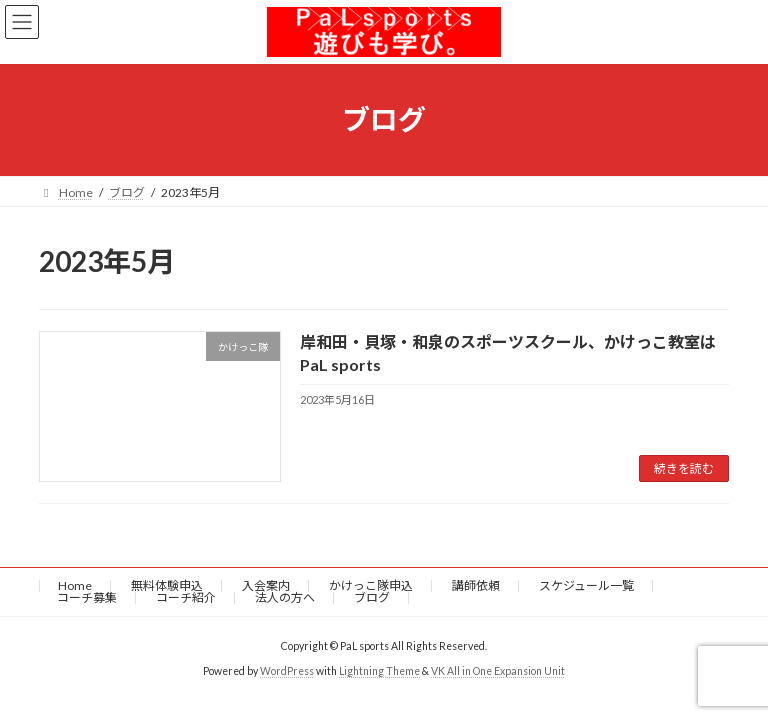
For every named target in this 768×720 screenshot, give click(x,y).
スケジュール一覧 (586, 585)
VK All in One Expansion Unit (498, 671)
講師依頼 (476, 585)
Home (75, 585)
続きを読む (684, 468)
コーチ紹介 (186, 597)
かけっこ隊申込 (371, 585)
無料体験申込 (167, 585)
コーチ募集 (87, 597)
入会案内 (266, 585)
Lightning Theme (379, 671)
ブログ (372, 597)
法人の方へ (285, 597)
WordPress (287, 671)
